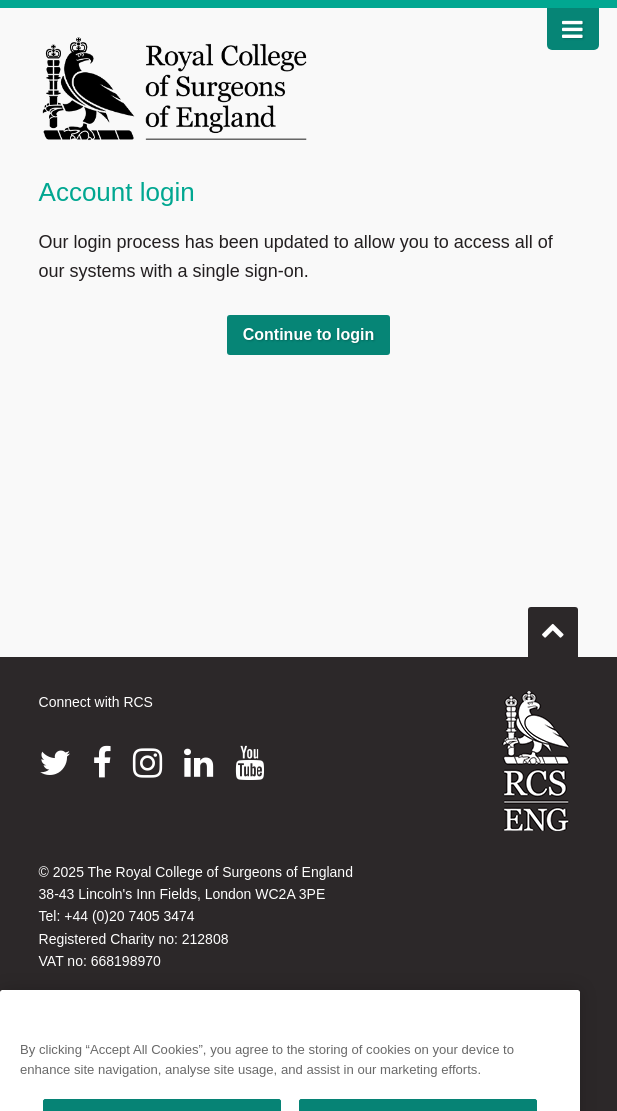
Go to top (553, 624)
